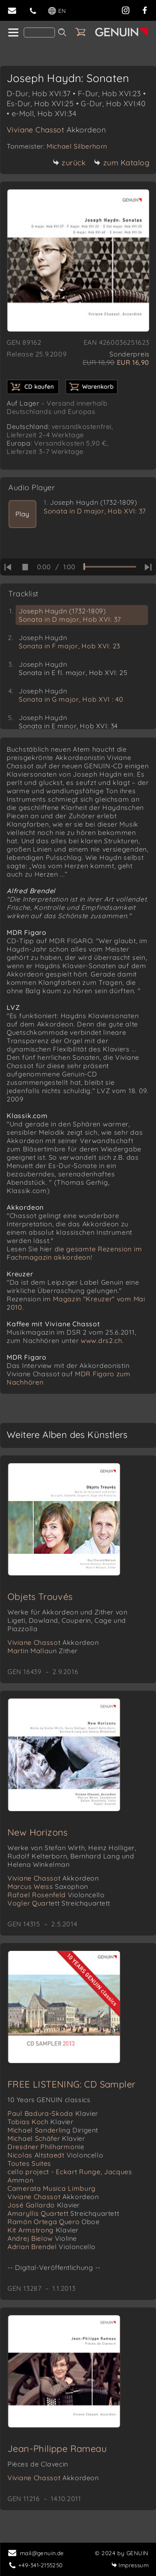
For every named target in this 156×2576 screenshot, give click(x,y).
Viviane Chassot (56, 130)
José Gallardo (43, 2205)
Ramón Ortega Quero (53, 2221)
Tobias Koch (40, 2122)
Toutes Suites (29, 2163)
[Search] (39, 32)
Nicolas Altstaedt (55, 2155)
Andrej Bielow (42, 2238)
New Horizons (37, 1832)
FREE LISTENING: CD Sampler (71, 2084)
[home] (13, 33)
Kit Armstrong (43, 2230)
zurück (69, 162)
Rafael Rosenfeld (55, 1895)
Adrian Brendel (51, 2246)
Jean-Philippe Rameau (57, 2448)
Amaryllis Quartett (63, 2213)
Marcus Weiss (47, 1886)
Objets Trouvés (40, 1596)
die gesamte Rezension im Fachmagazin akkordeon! (74, 1253)
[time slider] (109, 566)
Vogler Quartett (58, 1903)
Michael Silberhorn (77, 146)
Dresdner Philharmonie (45, 2147)
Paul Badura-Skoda (52, 2113)
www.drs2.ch (101, 1340)
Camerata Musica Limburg (51, 2188)
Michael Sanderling (52, 2130)
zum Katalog (122, 162)
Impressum (130, 2565)
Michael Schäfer (46, 2138)
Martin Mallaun (42, 1651)
